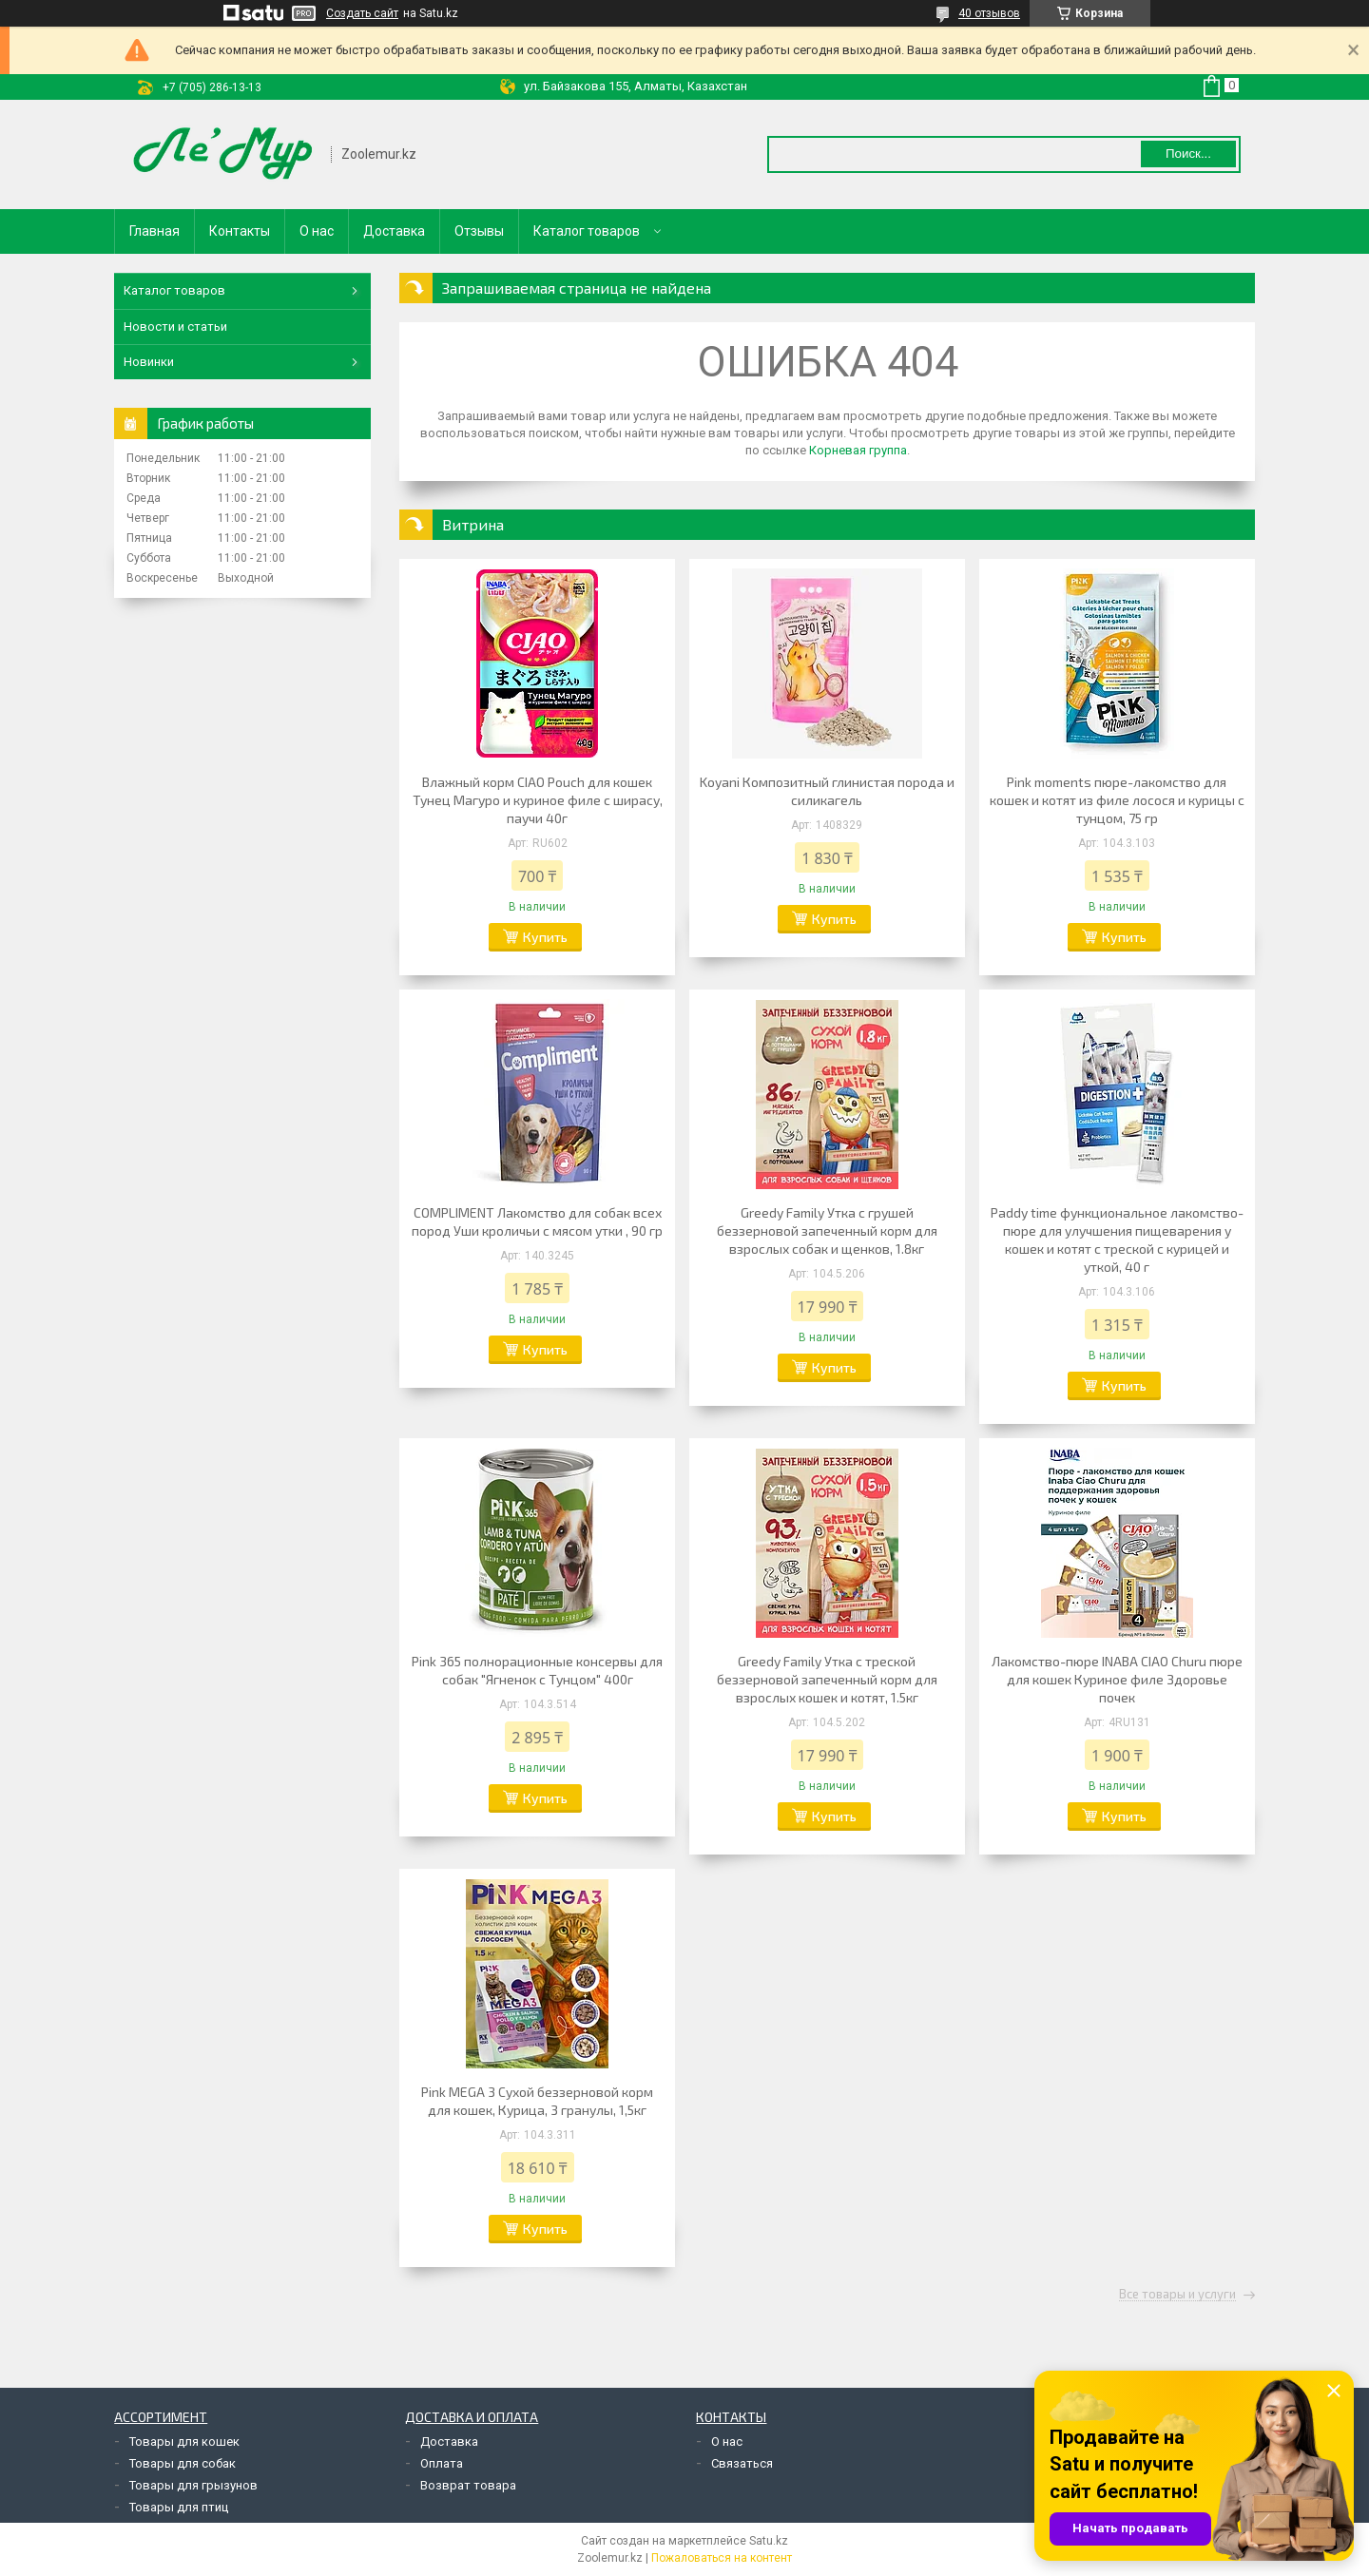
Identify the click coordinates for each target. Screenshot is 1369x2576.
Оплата (441, 2463)
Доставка (394, 231)
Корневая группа (858, 450)
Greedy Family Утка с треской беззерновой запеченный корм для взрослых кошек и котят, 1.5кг (827, 1679)
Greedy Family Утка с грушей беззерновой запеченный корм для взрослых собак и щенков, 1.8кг (827, 1230)
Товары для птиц (178, 2507)
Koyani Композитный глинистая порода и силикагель (827, 791)
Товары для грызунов (193, 2485)
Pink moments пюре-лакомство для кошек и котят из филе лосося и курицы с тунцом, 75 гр (1117, 800)
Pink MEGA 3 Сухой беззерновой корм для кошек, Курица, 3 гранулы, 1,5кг (537, 2101)
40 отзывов (989, 13)
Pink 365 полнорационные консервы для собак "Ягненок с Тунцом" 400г (537, 1670)
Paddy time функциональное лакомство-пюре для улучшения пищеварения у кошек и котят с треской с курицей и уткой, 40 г (1117, 1239)
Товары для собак (182, 2463)
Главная (154, 231)
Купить (545, 937)
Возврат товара (468, 2485)
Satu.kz (768, 2540)
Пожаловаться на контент (721, 2558)
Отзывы (479, 231)
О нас (316, 231)
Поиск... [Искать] (1188, 153)
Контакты (239, 231)
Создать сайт (362, 13)
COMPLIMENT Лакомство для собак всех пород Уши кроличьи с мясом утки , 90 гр (537, 1221)
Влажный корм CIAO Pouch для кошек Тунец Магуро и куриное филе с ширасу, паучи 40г (538, 800)
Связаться (742, 2463)
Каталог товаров (586, 231)
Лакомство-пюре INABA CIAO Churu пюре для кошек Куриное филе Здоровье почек (1117, 1679)
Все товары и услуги (1177, 2294)
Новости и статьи (175, 326)
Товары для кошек (184, 2441)
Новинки (149, 362)
